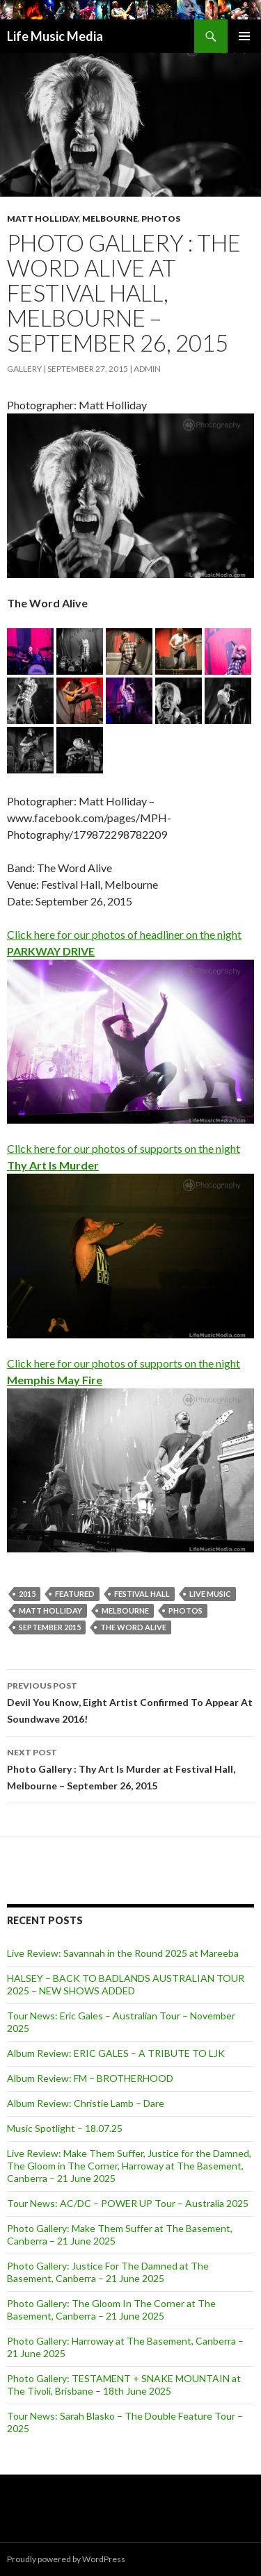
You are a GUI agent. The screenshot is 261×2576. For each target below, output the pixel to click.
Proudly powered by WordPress (66, 2559)
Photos (160, 218)
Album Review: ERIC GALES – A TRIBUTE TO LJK (116, 2053)
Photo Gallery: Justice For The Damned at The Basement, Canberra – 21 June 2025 (108, 2272)
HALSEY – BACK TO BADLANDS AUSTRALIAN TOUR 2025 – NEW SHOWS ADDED (125, 1984)
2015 (27, 1593)
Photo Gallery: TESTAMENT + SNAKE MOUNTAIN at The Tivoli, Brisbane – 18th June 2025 (124, 2384)
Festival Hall (142, 1593)
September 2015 (50, 1627)
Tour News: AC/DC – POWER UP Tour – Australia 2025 (127, 2203)
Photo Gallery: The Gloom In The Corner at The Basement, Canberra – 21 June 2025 (111, 2309)
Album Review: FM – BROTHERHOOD (90, 2078)
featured (75, 1593)
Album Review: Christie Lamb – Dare (85, 2103)
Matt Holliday (43, 218)
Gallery (24, 368)
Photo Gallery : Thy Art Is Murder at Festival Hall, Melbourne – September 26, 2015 (130, 1767)
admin (147, 368)
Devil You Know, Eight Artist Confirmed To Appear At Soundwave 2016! (130, 1701)
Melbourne (110, 218)
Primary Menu (244, 36)
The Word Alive (133, 1627)
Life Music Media (55, 36)
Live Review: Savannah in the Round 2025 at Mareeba (123, 1953)
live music (210, 1593)
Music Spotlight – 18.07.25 (64, 2128)
